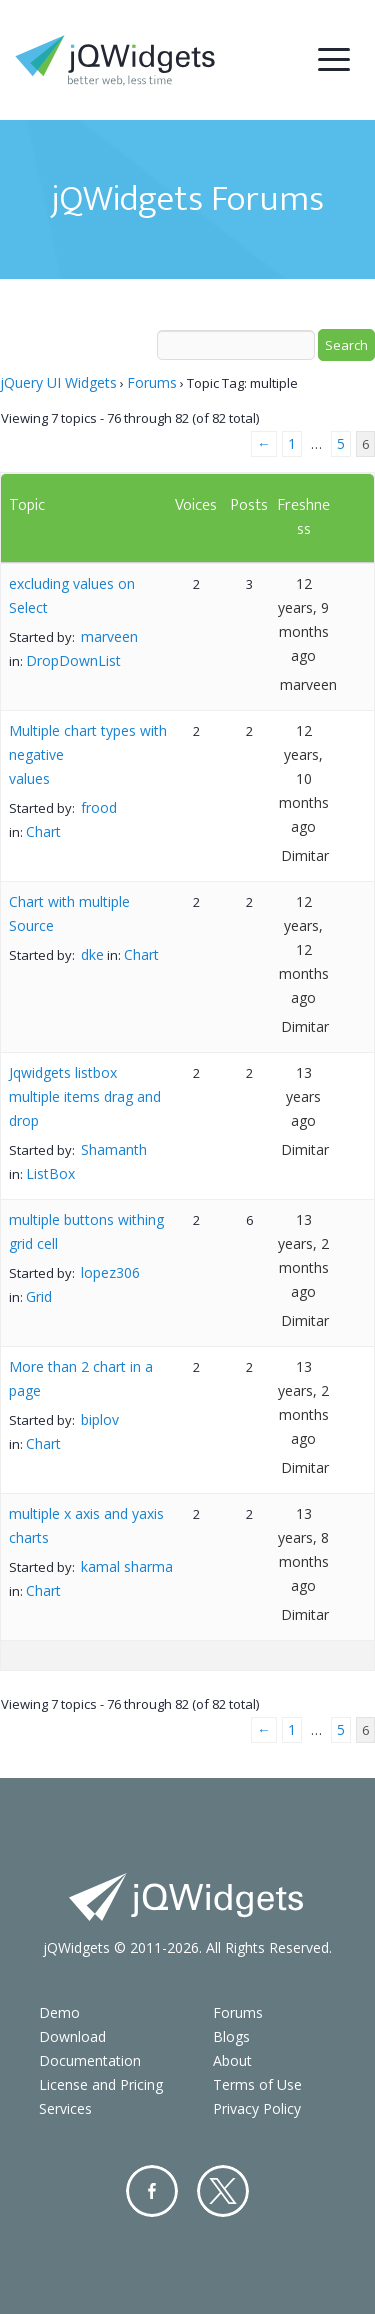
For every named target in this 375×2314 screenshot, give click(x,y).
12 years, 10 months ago (304, 778)
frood (99, 807)
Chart (43, 831)
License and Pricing (101, 2084)
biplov (100, 1419)
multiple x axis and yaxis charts (86, 1525)
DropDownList (73, 660)
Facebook (152, 2191)
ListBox (50, 1173)
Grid (39, 1296)
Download (72, 2036)
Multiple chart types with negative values (88, 754)
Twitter (223, 2191)
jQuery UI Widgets (58, 382)
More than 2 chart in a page (81, 1378)
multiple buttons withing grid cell (86, 1231)
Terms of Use (257, 2084)
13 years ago (303, 1096)
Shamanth (114, 1149)
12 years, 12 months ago (304, 949)
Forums (152, 382)
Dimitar (305, 855)
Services (65, 2108)
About (232, 2060)
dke (92, 954)
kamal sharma (127, 1566)
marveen (109, 636)
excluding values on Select (72, 595)
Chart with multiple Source (69, 913)
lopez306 (110, 1272)
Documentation (90, 2060)
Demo (59, 2012)
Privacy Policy (257, 2108)
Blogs (231, 2036)
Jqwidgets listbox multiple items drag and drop (85, 1096)
